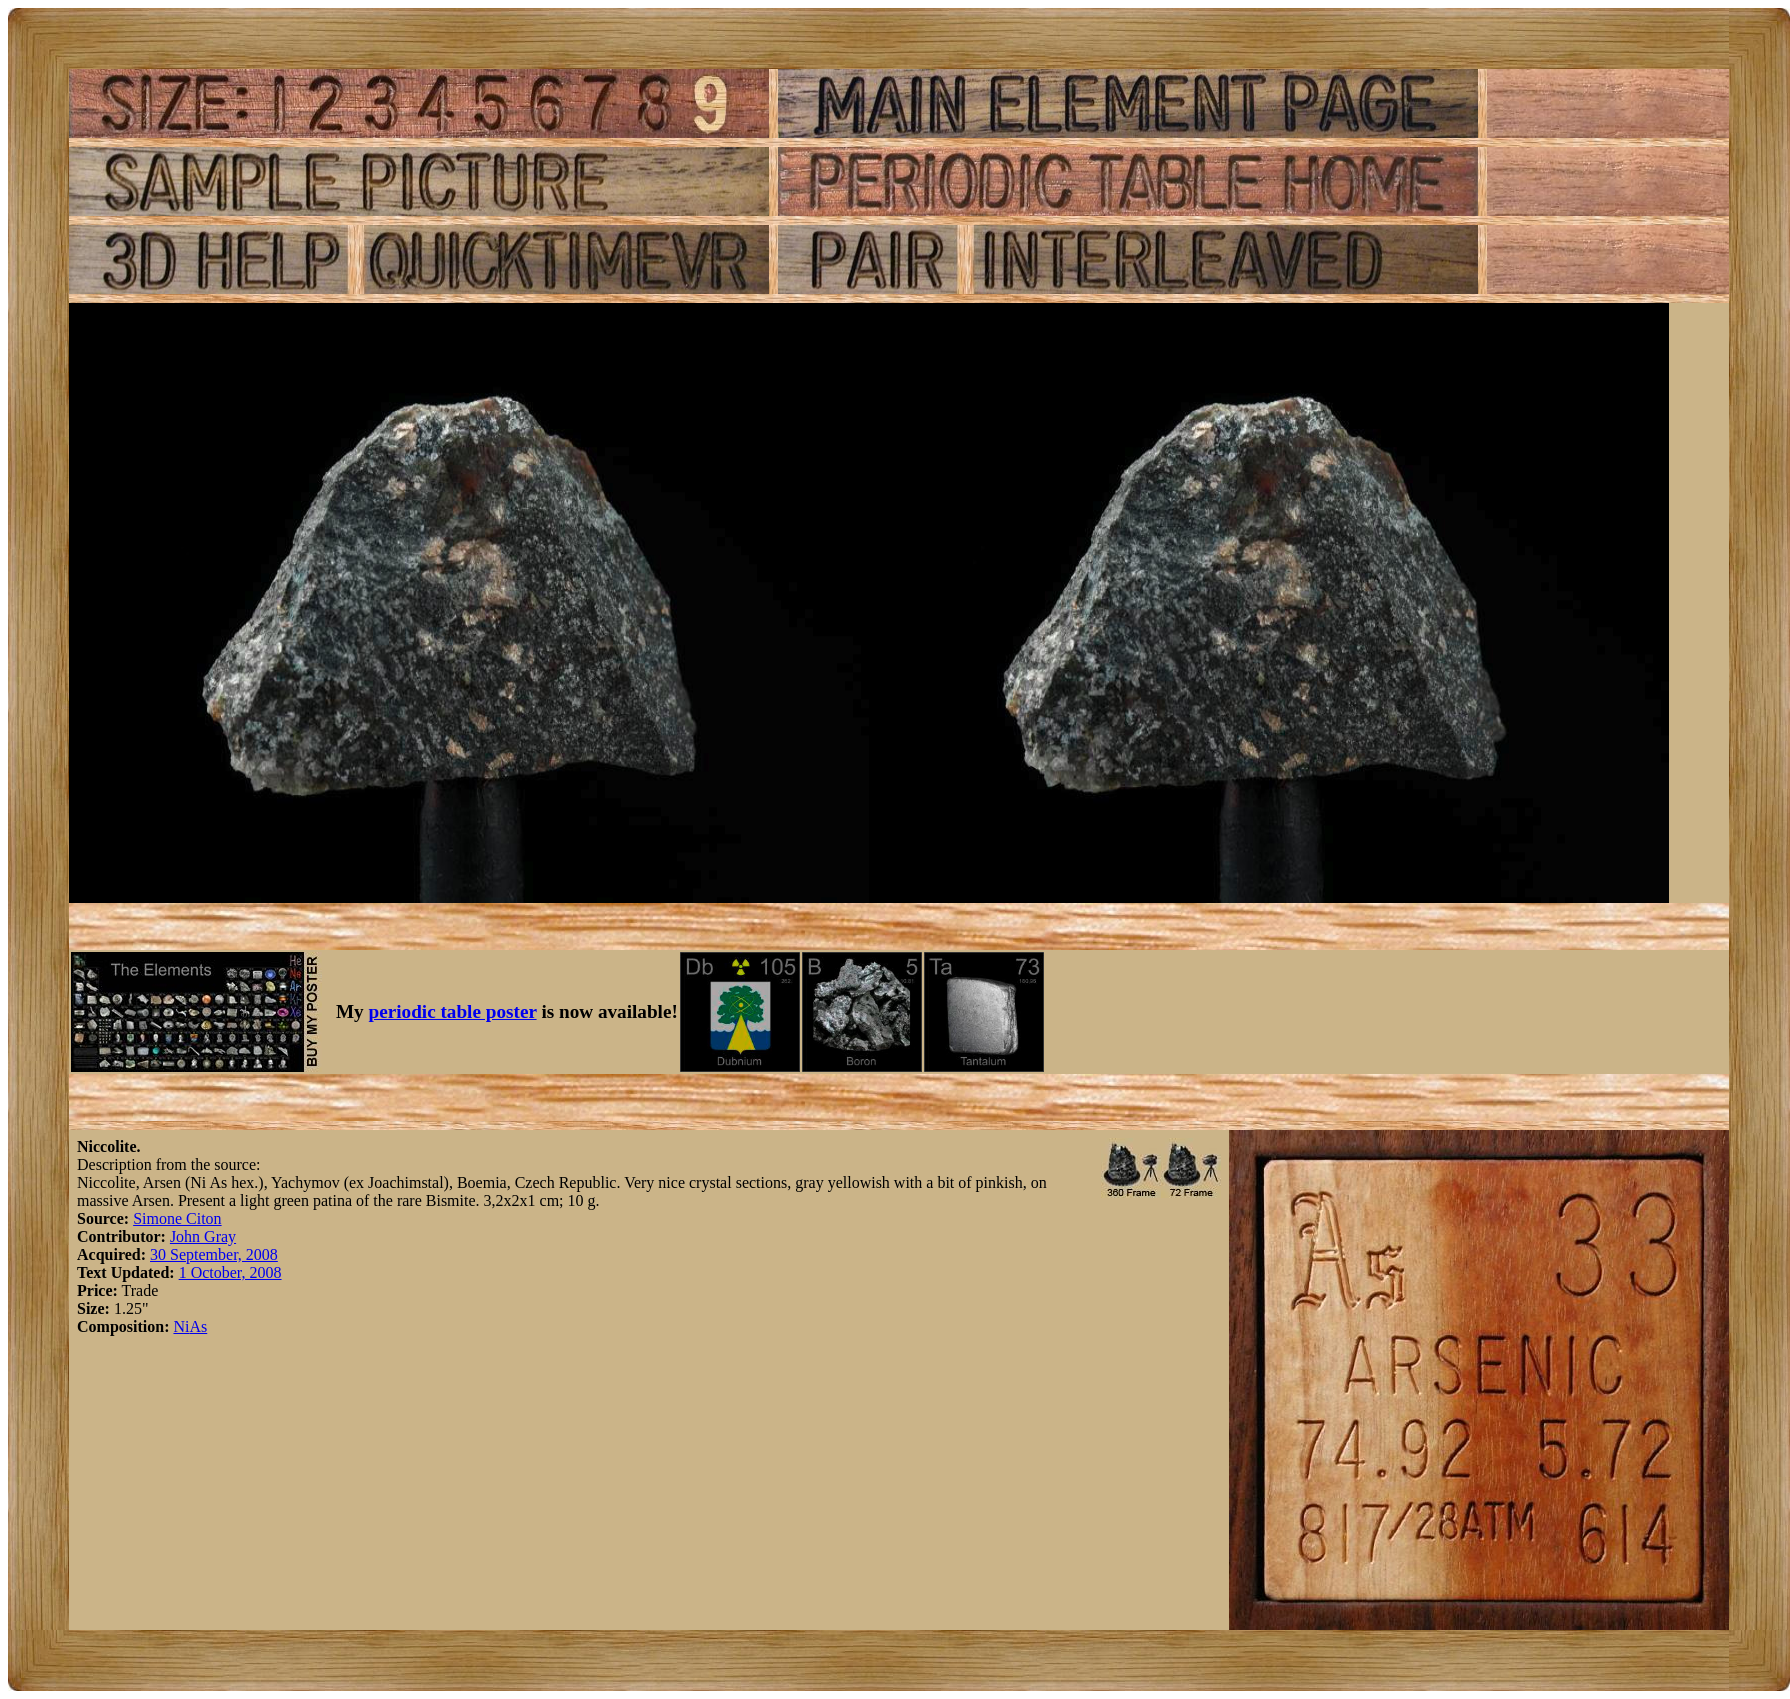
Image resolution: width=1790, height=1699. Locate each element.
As (198, 1326)
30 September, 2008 (214, 1254)
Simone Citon (177, 1218)
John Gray (203, 1236)
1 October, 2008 (230, 1272)
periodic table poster (453, 1011)
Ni (181, 1326)
